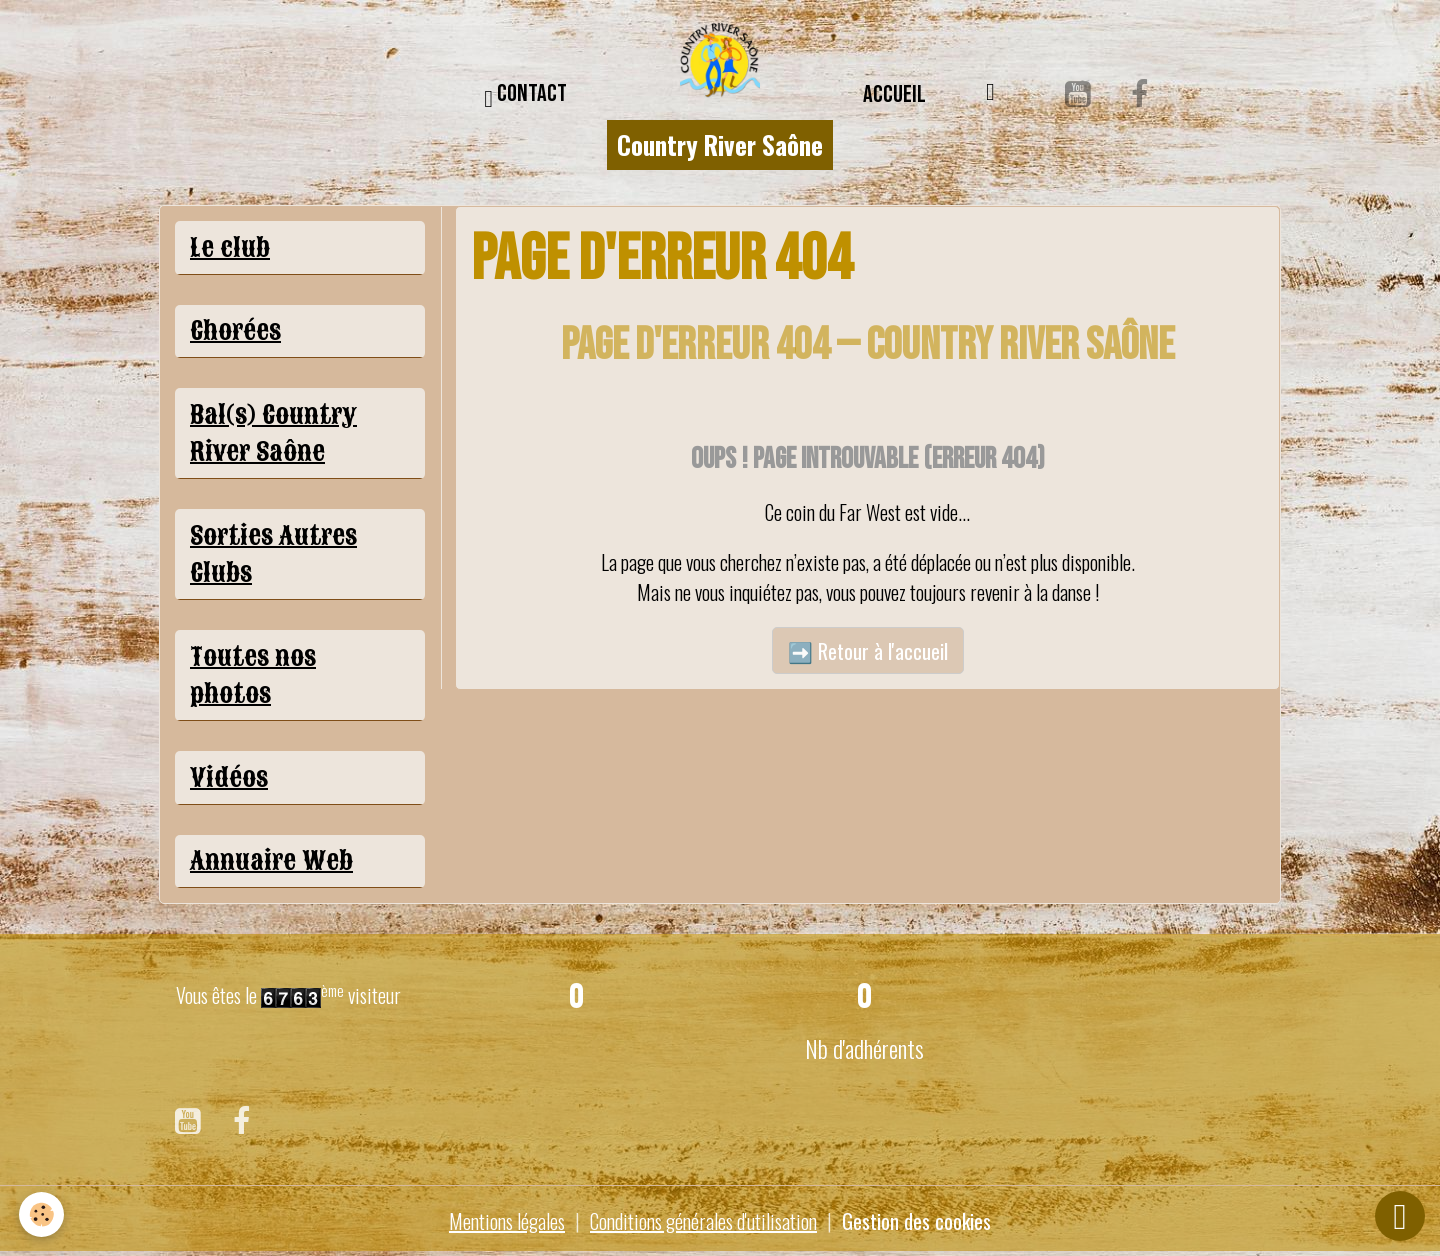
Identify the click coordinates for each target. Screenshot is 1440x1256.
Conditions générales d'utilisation (703, 1221)
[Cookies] (42, 1214)
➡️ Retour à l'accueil (868, 651)
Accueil (894, 94)
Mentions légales (507, 1221)
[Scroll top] (1400, 1216)
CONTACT (525, 96)
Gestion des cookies (916, 1221)
